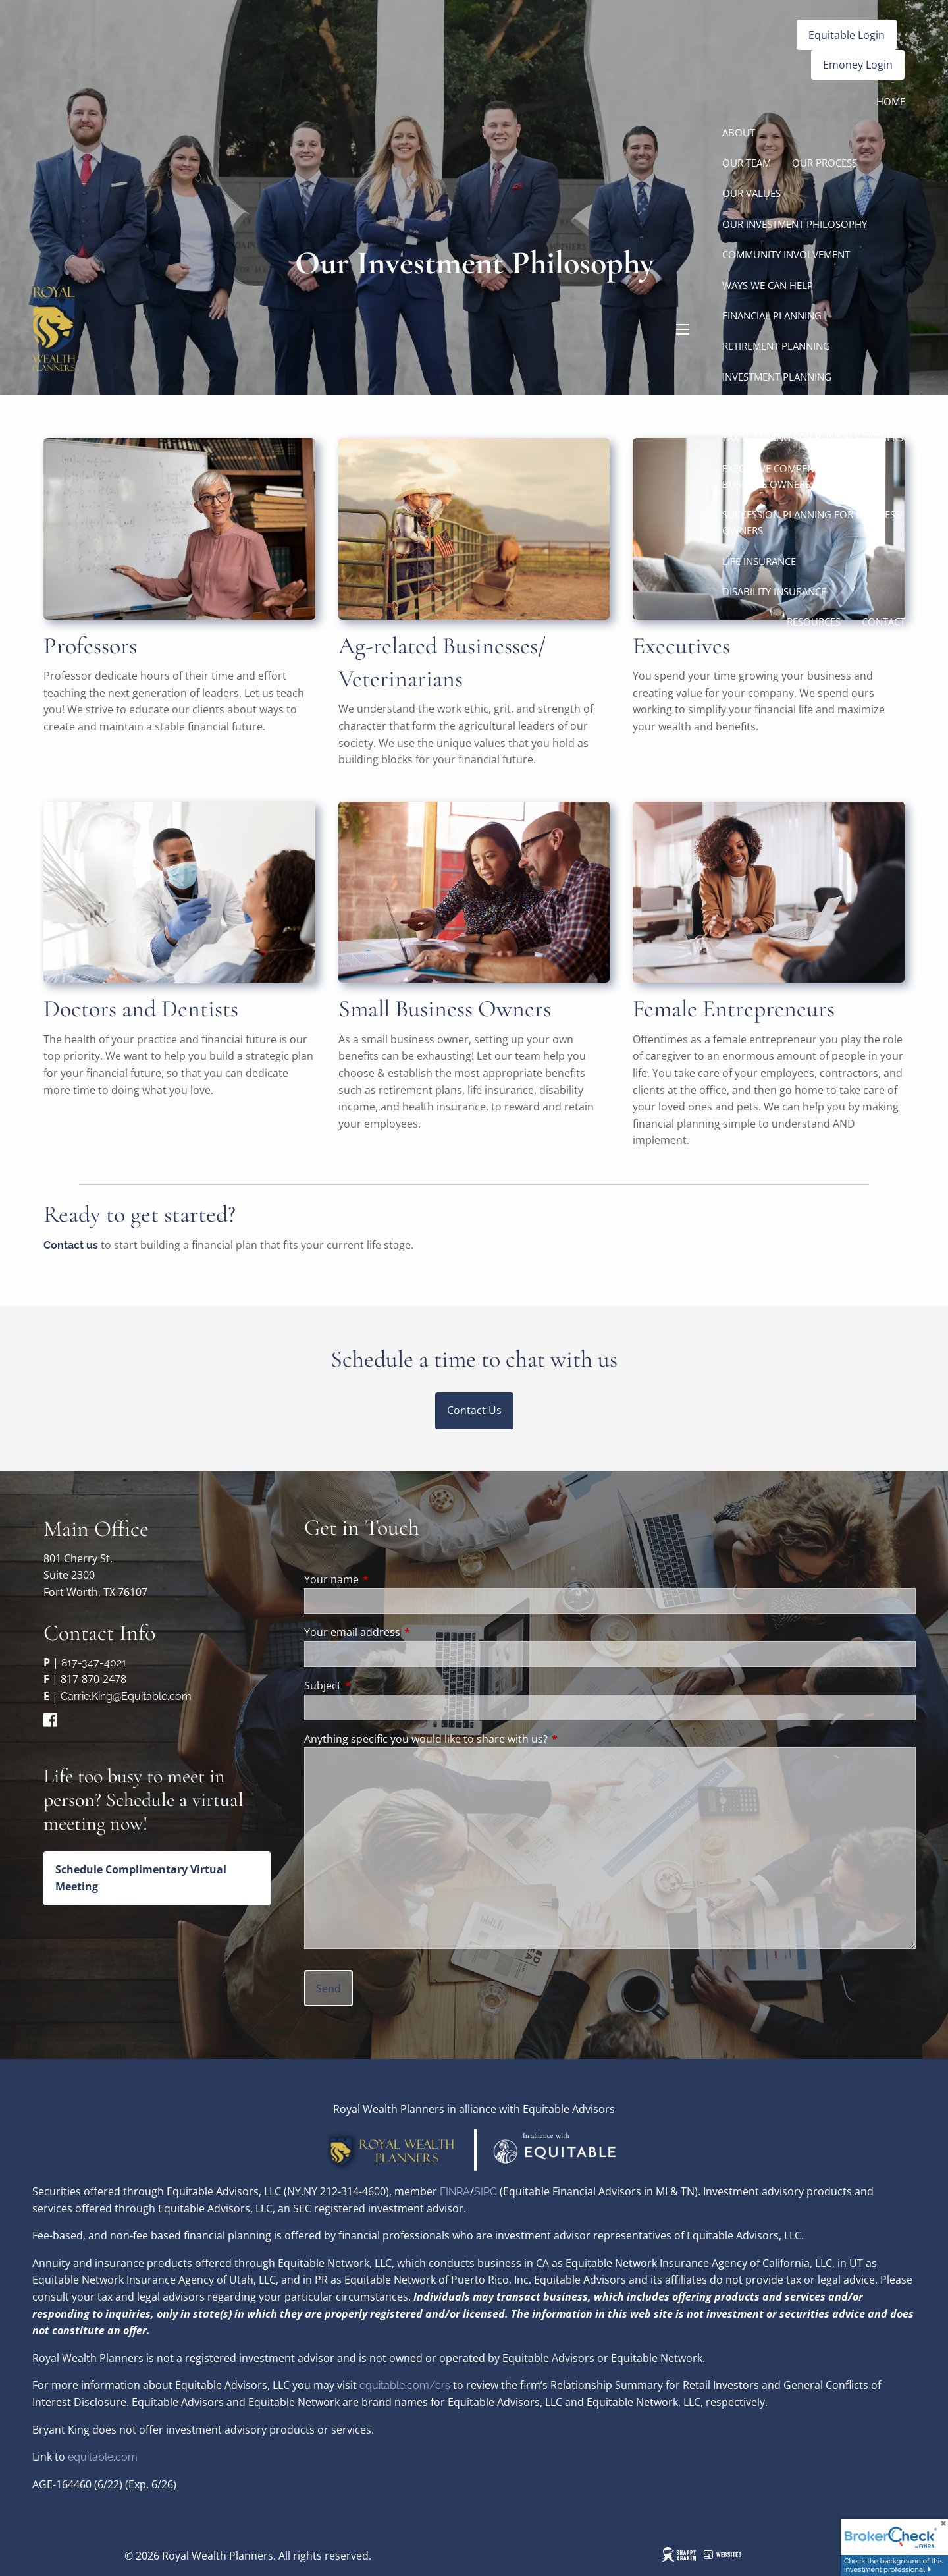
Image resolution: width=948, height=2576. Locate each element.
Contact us (70, 1245)
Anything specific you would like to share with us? (426, 1739)
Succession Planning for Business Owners (811, 522)
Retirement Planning (776, 345)
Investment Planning (776, 376)
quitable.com (106, 2457)
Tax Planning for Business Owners (812, 437)
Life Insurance (759, 561)
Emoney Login (858, 64)
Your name (384, 1579)
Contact (883, 621)
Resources (814, 621)
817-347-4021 (93, 1663)
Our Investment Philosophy (794, 224)
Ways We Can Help (767, 285)
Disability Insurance (774, 591)
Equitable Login (846, 35)
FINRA (455, 2191)
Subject (375, 1685)
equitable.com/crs (404, 2385)
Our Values (751, 193)
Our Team (746, 162)
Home (890, 101)
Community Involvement (786, 254)
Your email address (405, 1632)
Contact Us (474, 1410)
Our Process (824, 162)
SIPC (487, 2191)
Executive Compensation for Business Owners (796, 476)
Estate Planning (764, 407)
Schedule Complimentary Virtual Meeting (140, 1878)
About (738, 132)
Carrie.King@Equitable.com (126, 1696)
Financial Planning (772, 315)
